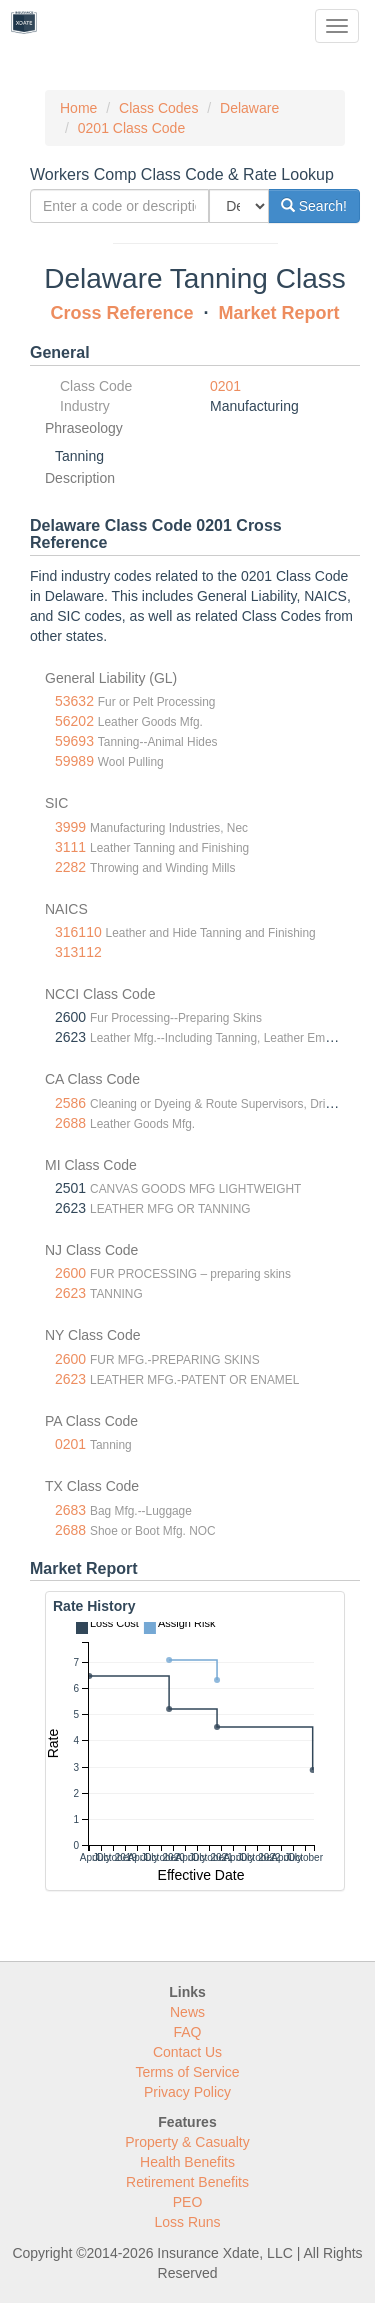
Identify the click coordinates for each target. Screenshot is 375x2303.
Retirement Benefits (187, 2182)
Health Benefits (187, 2162)
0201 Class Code (131, 128)
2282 (70, 867)
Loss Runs (187, 2222)
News (187, 2012)
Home (78, 108)
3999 (70, 827)
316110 (78, 932)
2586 (70, 1103)
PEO (188, 2202)
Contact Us (187, 2052)
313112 (78, 952)
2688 (70, 1123)
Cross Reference (121, 313)
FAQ (187, 2032)
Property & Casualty (187, 2142)
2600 (70, 1273)
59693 (74, 741)
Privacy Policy (187, 2092)
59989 (74, 761)
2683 (70, 1510)
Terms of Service (187, 2072)
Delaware (249, 108)
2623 (70, 1293)
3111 (70, 847)
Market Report (279, 313)
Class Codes (158, 108)
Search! (314, 206)
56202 (74, 721)
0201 (225, 386)
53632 (74, 701)
